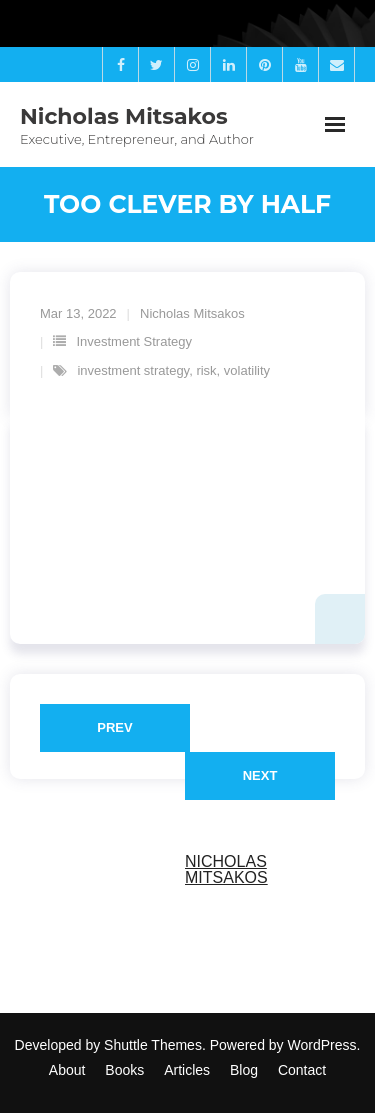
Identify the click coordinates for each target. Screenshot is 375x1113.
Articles (187, 1070)
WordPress (322, 1045)
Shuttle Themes (153, 1045)
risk (206, 370)
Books (124, 1070)
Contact (302, 1070)
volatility (247, 370)
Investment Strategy (134, 341)
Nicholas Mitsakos (192, 313)
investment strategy (133, 370)
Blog (244, 1070)
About (67, 1070)
